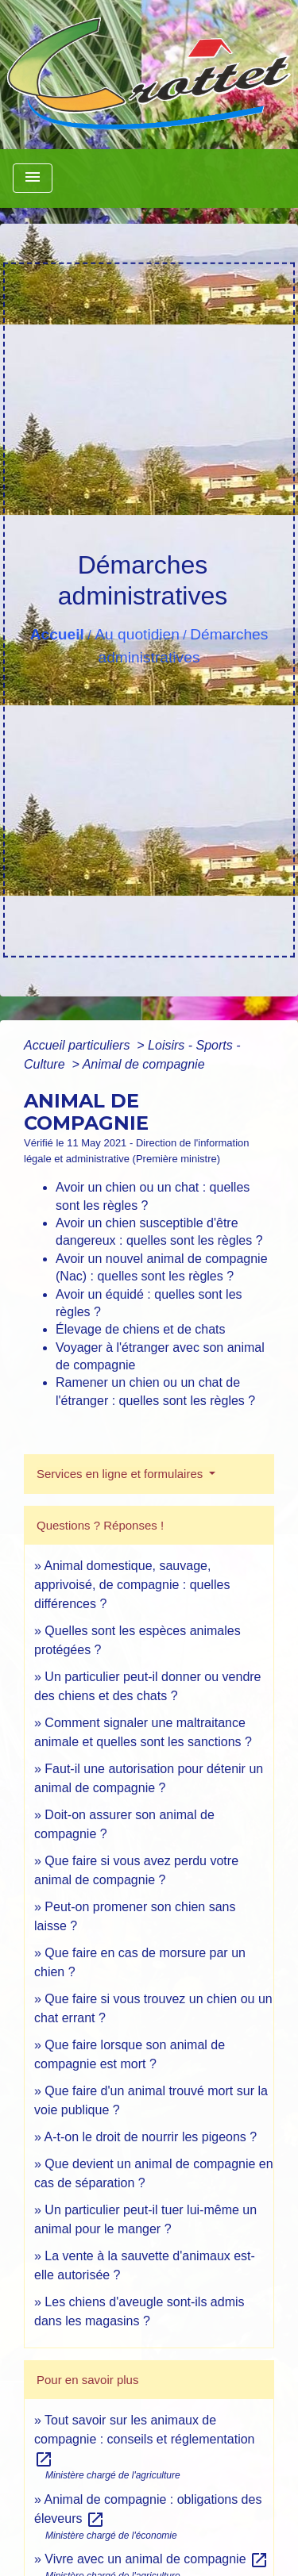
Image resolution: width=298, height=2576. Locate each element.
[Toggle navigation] (32, 178)
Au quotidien (137, 634)
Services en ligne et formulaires (121, 1473)
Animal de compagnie (144, 1064)
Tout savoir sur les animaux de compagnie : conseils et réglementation (144, 2439)
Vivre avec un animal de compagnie (157, 2559)
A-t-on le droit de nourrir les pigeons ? (150, 2137)
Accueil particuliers (79, 1045)
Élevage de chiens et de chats (140, 1329)
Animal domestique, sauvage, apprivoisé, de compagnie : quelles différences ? (132, 1584)
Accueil (57, 634)
